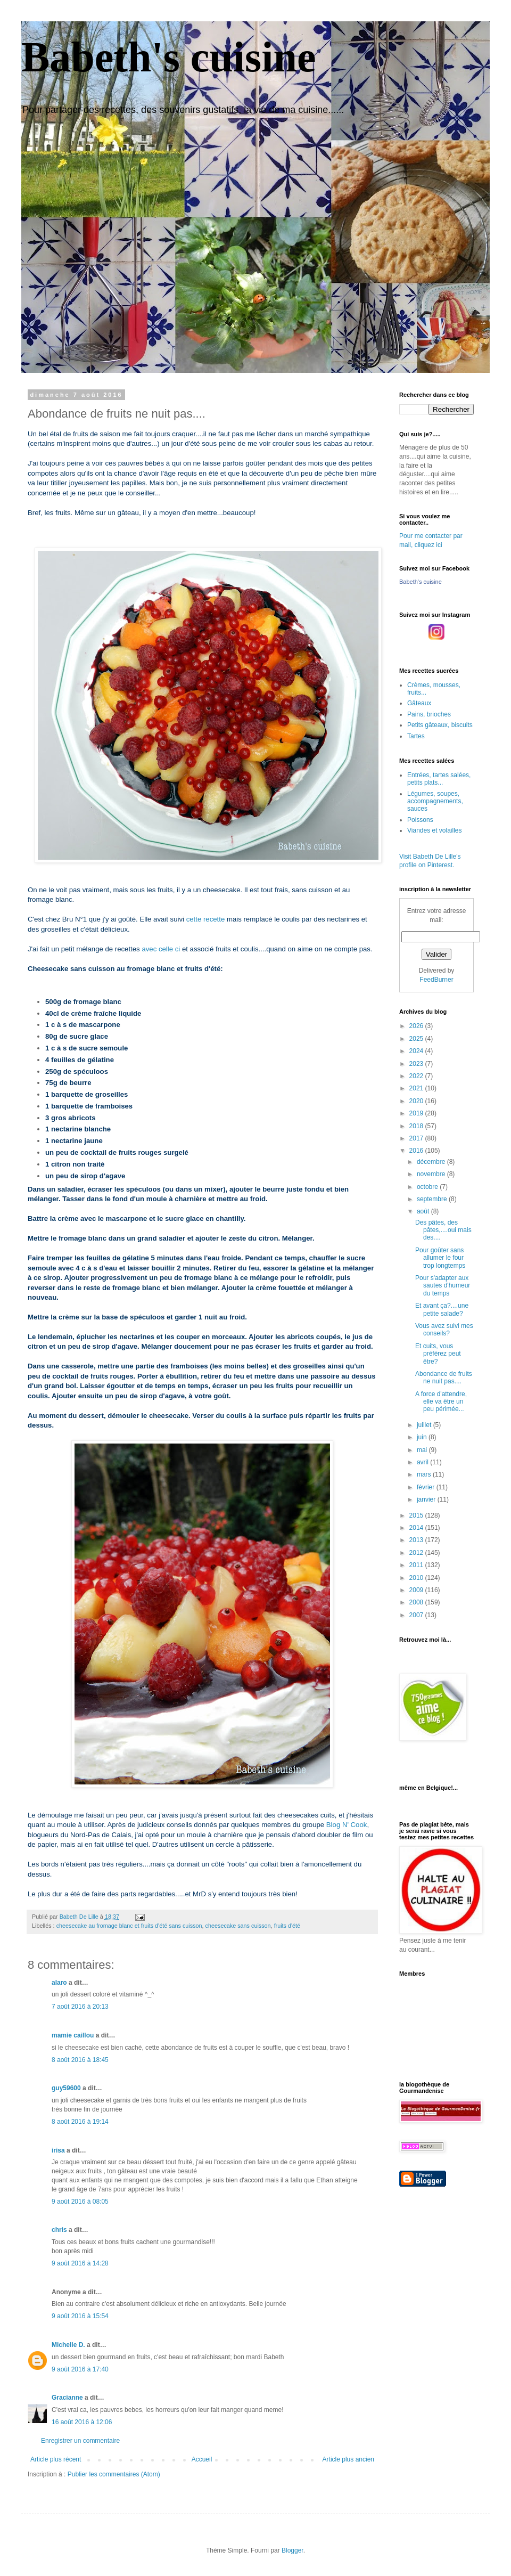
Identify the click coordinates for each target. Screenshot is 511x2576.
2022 (417, 1076)
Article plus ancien (348, 2459)
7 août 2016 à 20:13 (80, 2006)
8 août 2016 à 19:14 (80, 2121)
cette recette (205, 919)
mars (425, 1474)
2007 (417, 1615)
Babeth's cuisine (168, 57)
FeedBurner (436, 979)
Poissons (420, 820)
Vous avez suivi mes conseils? (444, 1329)
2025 (417, 1038)
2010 (417, 1578)
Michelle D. (68, 2345)
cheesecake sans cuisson (238, 1925)
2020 (417, 1101)
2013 (417, 1540)
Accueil (202, 2459)
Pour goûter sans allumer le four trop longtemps (440, 1257)
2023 (417, 1063)
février (426, 1487)
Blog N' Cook (346, 1825)
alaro (59, 1982)
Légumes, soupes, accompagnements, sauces (435, 801)
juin (422, 1437)
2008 (417, 1602)
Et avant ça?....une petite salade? (441, 1309)
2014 (417, 1527)
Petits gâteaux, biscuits (440, 725)
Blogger (292, 2550)
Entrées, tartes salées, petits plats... (439, 778)
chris (59, 2229)
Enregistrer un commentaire (80, 2440)
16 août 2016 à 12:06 (82, 2422)
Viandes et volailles (434, 830)
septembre (433, 1199)
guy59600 (66, 2088)
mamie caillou (73, 2035)
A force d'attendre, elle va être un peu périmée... (441, 1401)
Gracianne (67, 2397)
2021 (417, 1088)
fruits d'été (287, 1925)
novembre (432, 1174)
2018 (417, 1126)
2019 (417, 1113)
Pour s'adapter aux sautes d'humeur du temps (442, 1285)
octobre (428, 1187)
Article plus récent (55, 2459)
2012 (417, 1552)
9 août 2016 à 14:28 (80, 2263)
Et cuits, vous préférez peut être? (438, 1353)
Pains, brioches (429, 714)
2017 (417, 1138)
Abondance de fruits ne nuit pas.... (443, 1377)
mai (423, 1450)
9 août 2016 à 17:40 (80, 2369)
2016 (417, 1150)
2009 (417, 1590)
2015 (417, 1515)
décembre (432, 1161)
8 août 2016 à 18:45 (80, 2060)
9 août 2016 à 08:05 (80, 2201)
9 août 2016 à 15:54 (80, 2316)
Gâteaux (419, 703)
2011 (417, 1565)
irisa (58, 2150)
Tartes (416, 736)
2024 (417, 1051)
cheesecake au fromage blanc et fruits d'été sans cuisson (129, 1925)
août (424, 1211)
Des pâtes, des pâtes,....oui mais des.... (443, 1230)
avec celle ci (161, 949)
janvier (427, 1499)
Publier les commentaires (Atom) (114, 2474)
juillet (425, 1425)
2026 (417, 1026)
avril (423, 1462)
